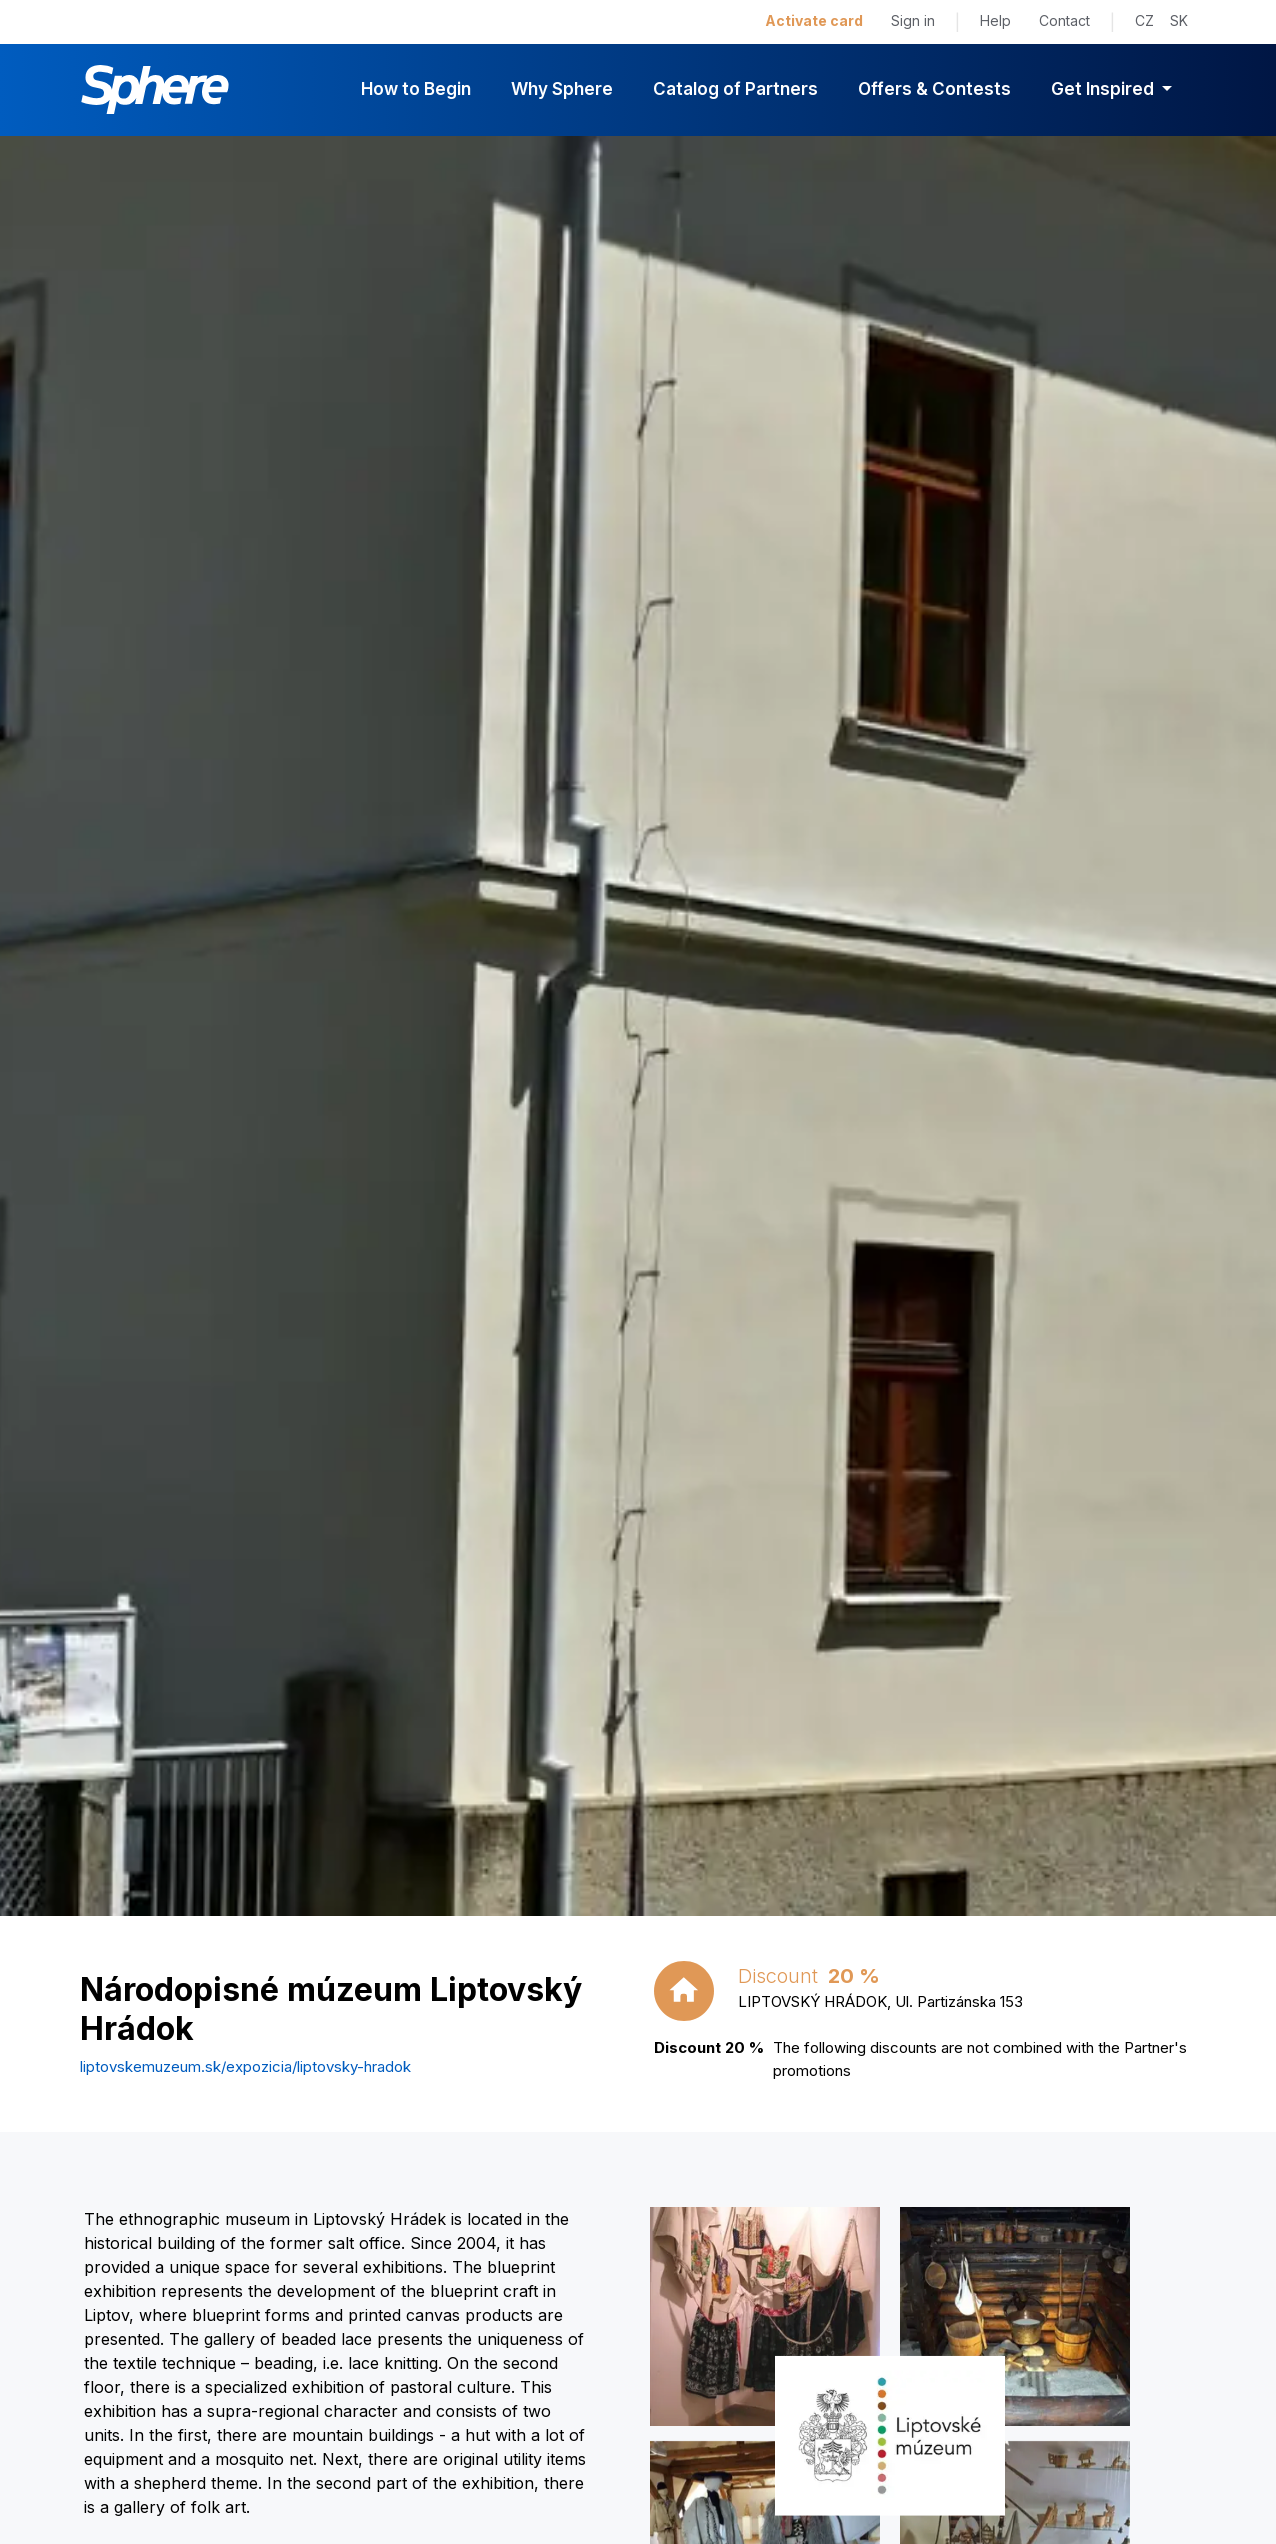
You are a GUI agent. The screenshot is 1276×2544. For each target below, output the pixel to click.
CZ (1144, 20)
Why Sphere (562, 89)
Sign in (913, 20)
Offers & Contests (934, 89)
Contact (1064, 20)
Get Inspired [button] (1104, 89)
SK (1179, 20)
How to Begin (416, 89)
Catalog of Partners (735, 89)
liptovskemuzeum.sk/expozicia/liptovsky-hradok (245, 2066)
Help (995, 20)
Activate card (814, 20)
